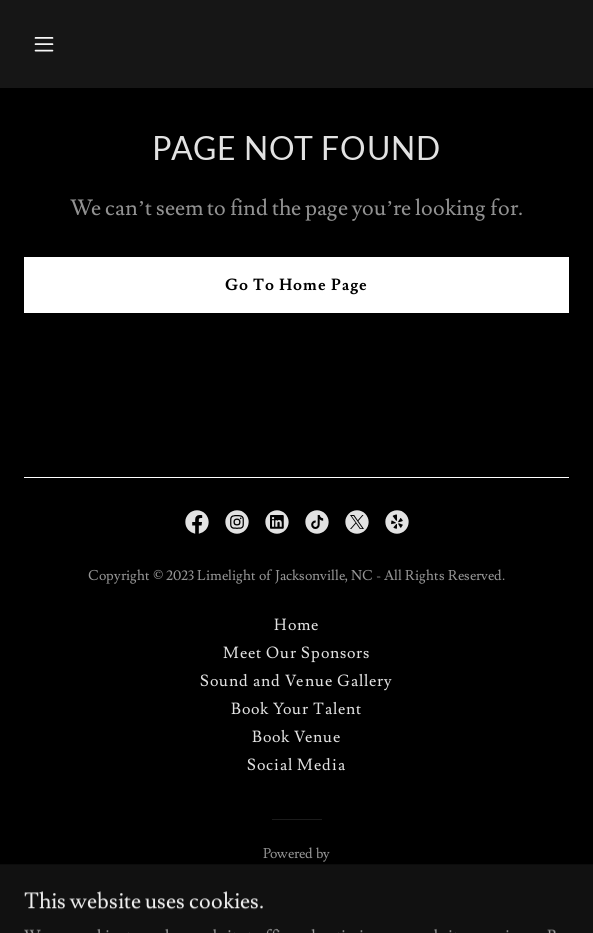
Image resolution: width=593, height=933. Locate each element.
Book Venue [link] (296, 737)
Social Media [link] (296, 765)
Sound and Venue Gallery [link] (296, 681)
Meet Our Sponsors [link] (296, 653)
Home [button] (296, 625)
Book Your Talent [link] (296, 709)
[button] (65, 44)
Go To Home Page (296, 285)
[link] (197, 522)
